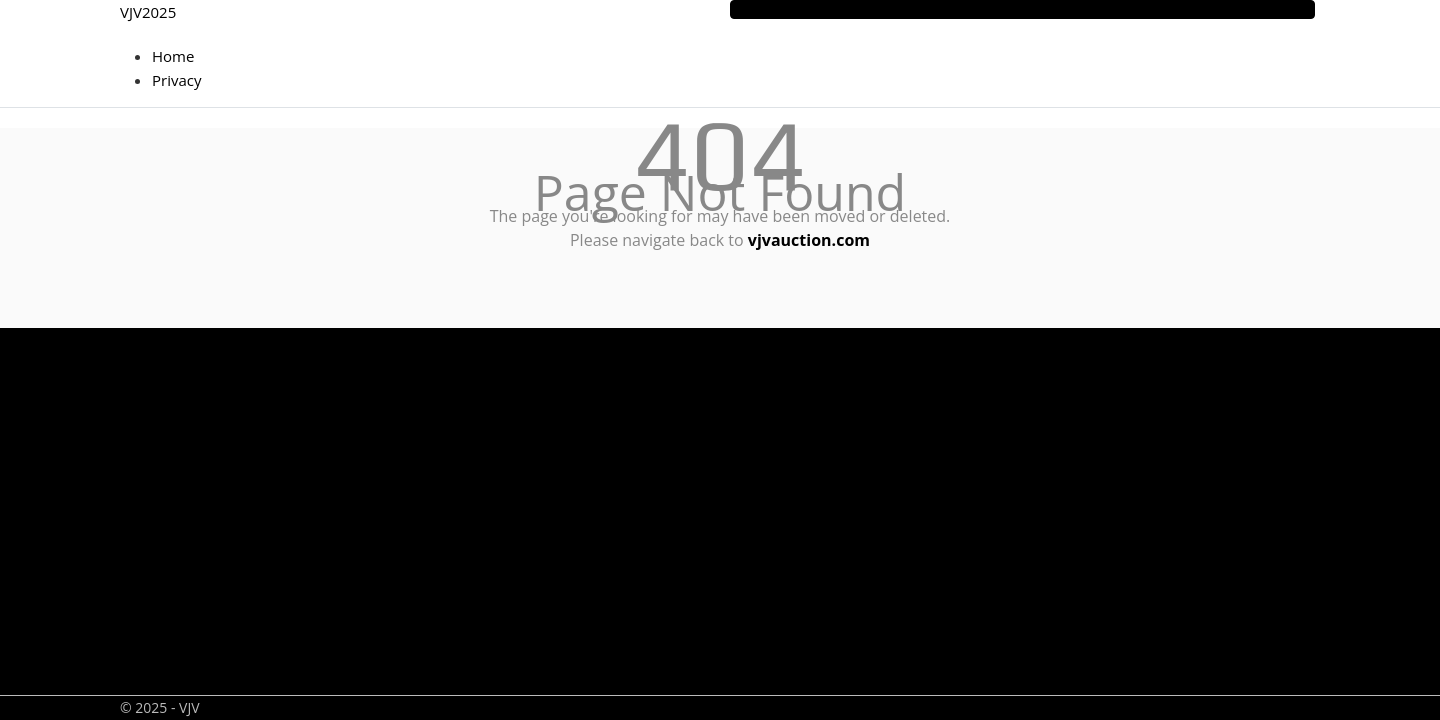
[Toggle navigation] (1022, 9)
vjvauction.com (809, 240)
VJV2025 (148, 12)
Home (173, 56)
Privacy (176, 80)
